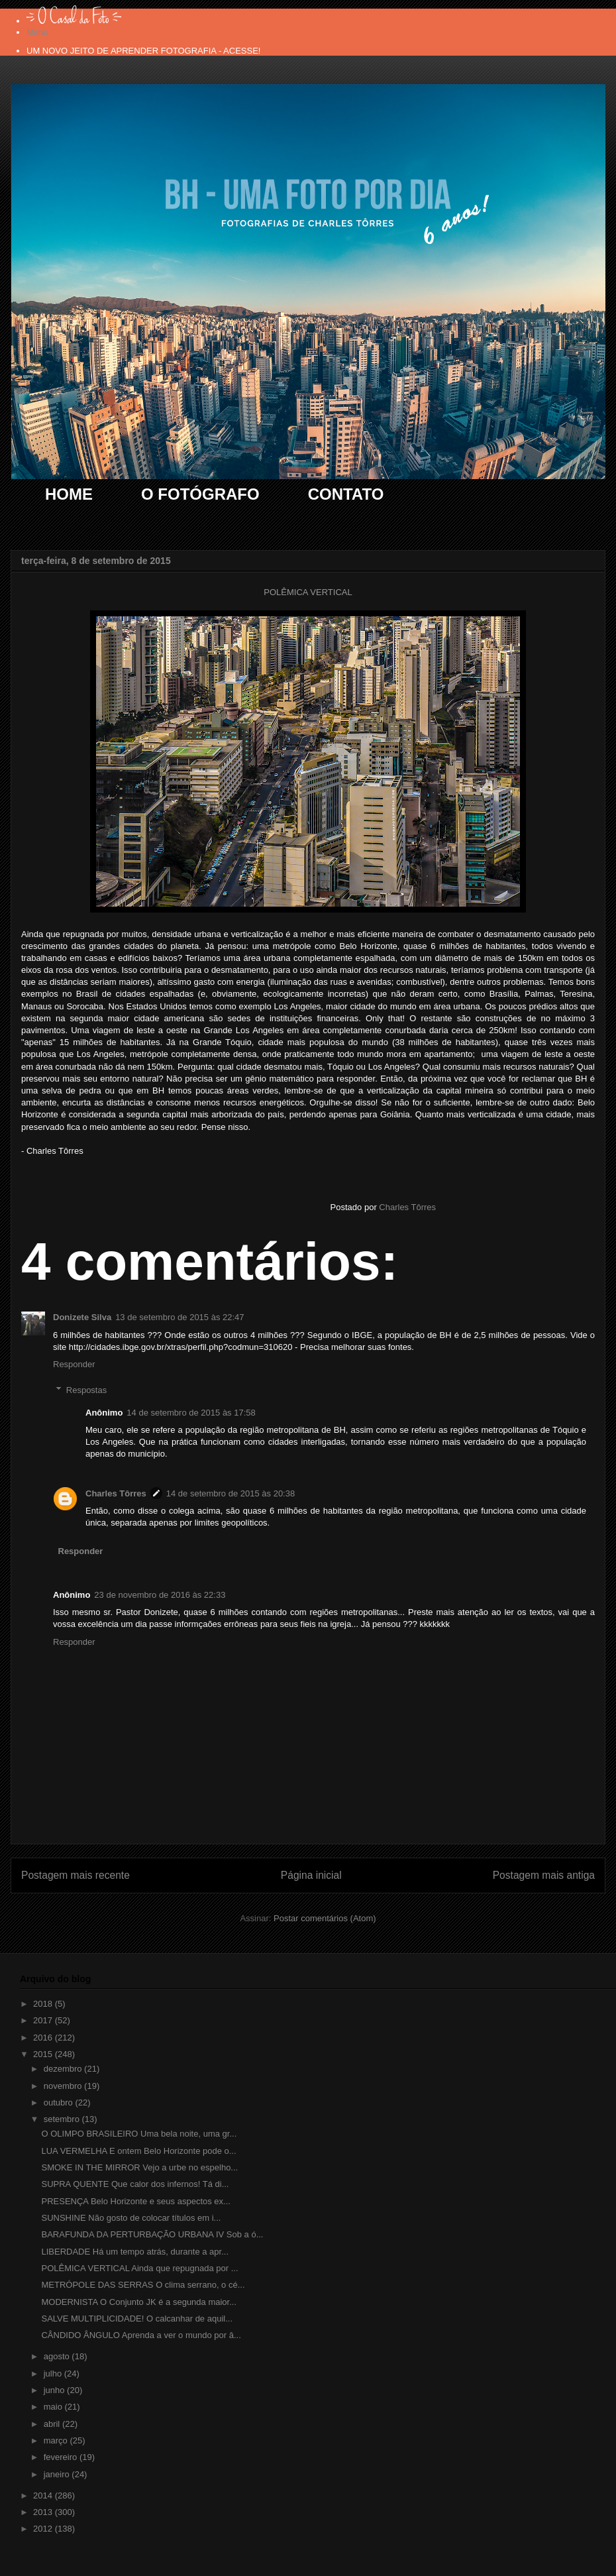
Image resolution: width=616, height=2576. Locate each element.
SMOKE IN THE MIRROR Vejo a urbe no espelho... (139, 2167)
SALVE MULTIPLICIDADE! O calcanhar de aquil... (136, 2319)
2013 (44, 2512)
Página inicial (311, 1875)
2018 (44, 2004)
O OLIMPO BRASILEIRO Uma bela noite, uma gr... (138, 2134)
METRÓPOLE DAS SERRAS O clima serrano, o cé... (142, 2285)
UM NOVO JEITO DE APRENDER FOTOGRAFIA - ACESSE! (143, 51)
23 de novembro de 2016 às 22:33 (159, 1595)
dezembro (64, 2069)
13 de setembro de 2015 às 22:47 (179, 1317)
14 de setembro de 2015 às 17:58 (191, 1413)
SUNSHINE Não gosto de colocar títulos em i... (131, 2218)
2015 (44, 2054)
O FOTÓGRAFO (200, 494)
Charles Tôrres (115, 1493)
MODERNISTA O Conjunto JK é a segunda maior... (138, 2302)
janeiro (58, 2474)
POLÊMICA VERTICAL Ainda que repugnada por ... (139, 2268)
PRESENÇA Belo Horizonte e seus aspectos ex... (135, 2201)
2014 (44, 2495)
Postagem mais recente (75, 1875)
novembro (64, 2086)
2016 (44, 2038)
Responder (74, 1364)
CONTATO (346, 494)
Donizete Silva (82, 1317)
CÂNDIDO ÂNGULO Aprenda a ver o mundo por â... (140, 2335)
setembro (63, 2119)
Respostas (86, 1389)
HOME (69, 494)
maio (54, 2407)
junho (55, 2390)
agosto (58, 2356)
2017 (44, 2020)
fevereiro (61, 2457)
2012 (44, 2529)
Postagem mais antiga (544, 1875)
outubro (60, 2102)
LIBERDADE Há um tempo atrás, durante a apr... (135, 2252)
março (57, 2440)
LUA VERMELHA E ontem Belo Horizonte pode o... (138, 2151)
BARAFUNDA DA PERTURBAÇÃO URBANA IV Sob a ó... (152, 2234)
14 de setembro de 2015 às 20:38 (230, 1493)
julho (54, 2374)
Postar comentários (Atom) (325, 1918)
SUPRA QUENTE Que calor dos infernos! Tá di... (135, 2184)
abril (53, 2424)
